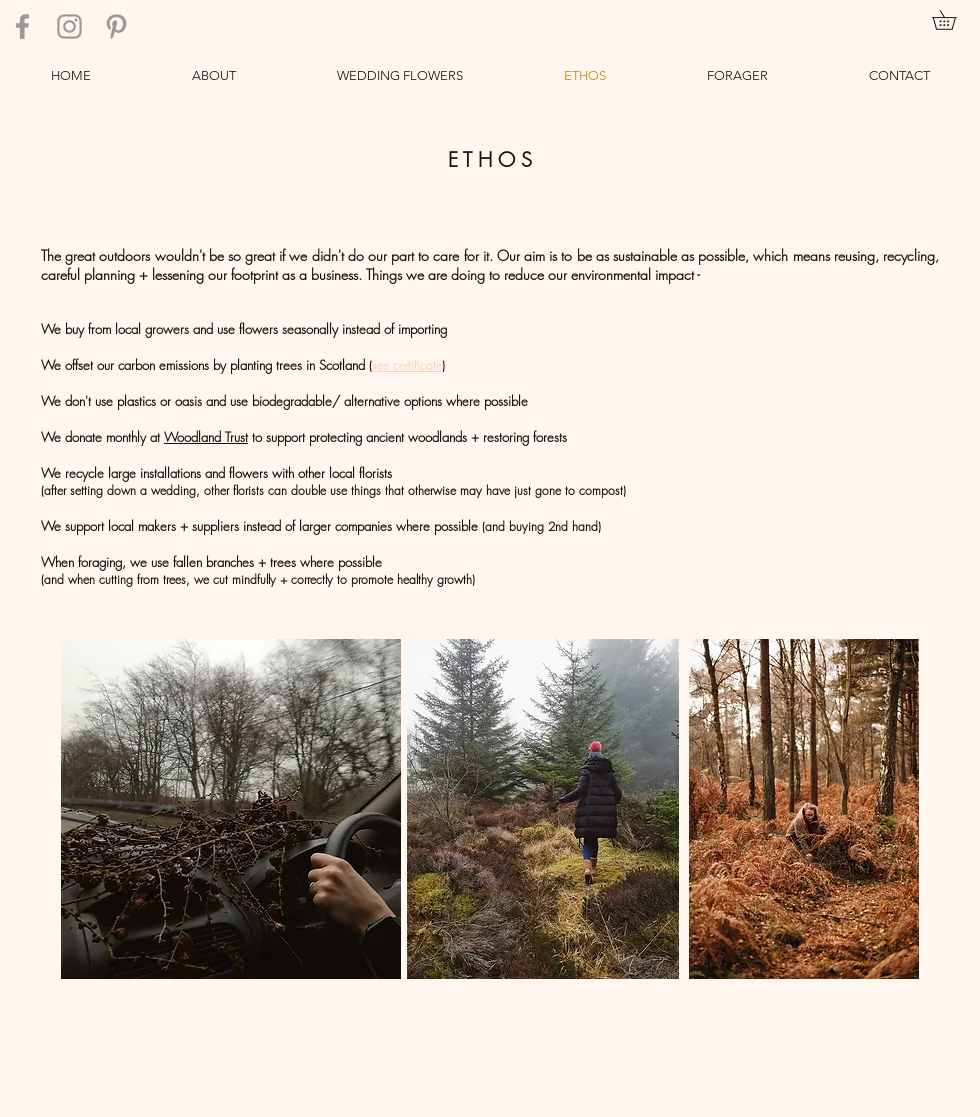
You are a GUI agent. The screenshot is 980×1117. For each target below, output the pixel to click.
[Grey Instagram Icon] (69, 26)
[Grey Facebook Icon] (22, 26)
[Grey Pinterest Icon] (116, 26)
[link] (953, 20)
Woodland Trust (206, 437)
